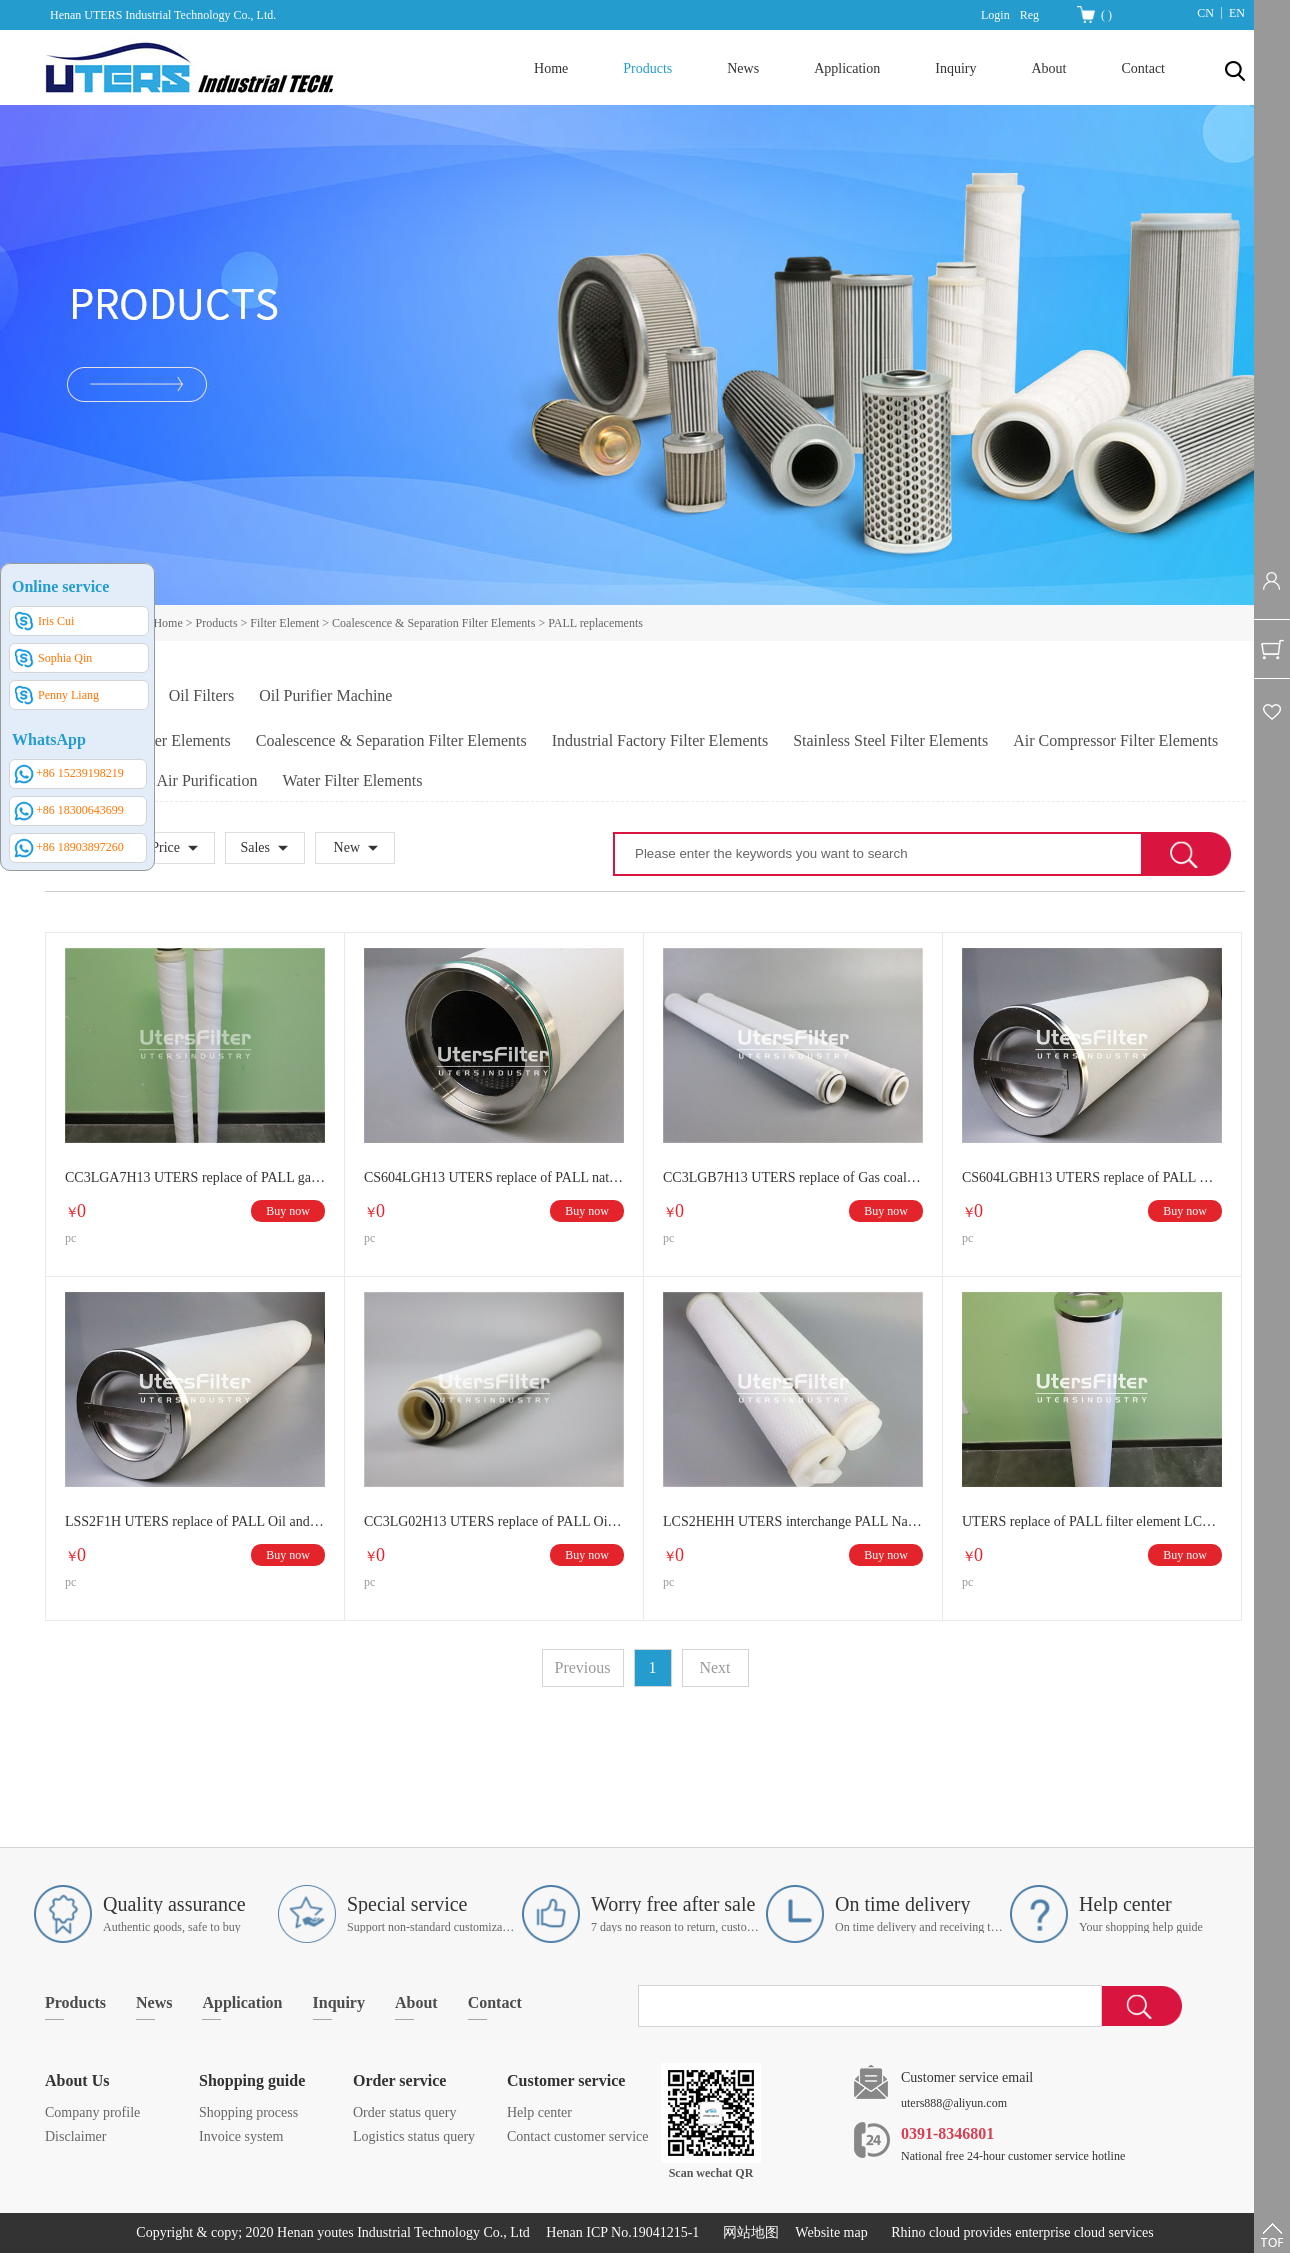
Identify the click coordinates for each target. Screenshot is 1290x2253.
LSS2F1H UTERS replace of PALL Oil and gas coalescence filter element (195, 1521)
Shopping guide (252, 2080)
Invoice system (241, 2136)
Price (165, 847)
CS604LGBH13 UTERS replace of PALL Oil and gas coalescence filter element (1092, 1177)
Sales (255, 847)
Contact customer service (578, 2136)
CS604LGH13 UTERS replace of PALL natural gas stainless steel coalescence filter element (494, 1177)
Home (551, 68)
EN (1237, 13)
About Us (77, 2080)
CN (1205, 13)
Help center (539, 2112)
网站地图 (747, 2232)
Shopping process (248, 2112)
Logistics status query (414, 2136)
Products (217, 623)
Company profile (92, 2112)
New (347, 847)
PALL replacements (595, 623)
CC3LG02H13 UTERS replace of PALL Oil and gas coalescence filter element (494, 1521)
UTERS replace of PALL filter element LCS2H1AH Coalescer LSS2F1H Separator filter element (1092, 1521)
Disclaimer (75, 2136)
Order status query (404, 2112)
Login (995, 15)
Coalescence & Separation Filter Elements (433, 623)
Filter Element (284, 623)
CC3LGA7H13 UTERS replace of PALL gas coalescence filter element (195, 1177)
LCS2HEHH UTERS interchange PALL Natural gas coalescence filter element (793, 1521)
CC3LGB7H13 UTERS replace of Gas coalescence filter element (793, 1177)
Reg (1029, 15)
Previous (583, 1667)
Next (714, 1667)
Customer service (566, 2080)
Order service (399, 2080)
